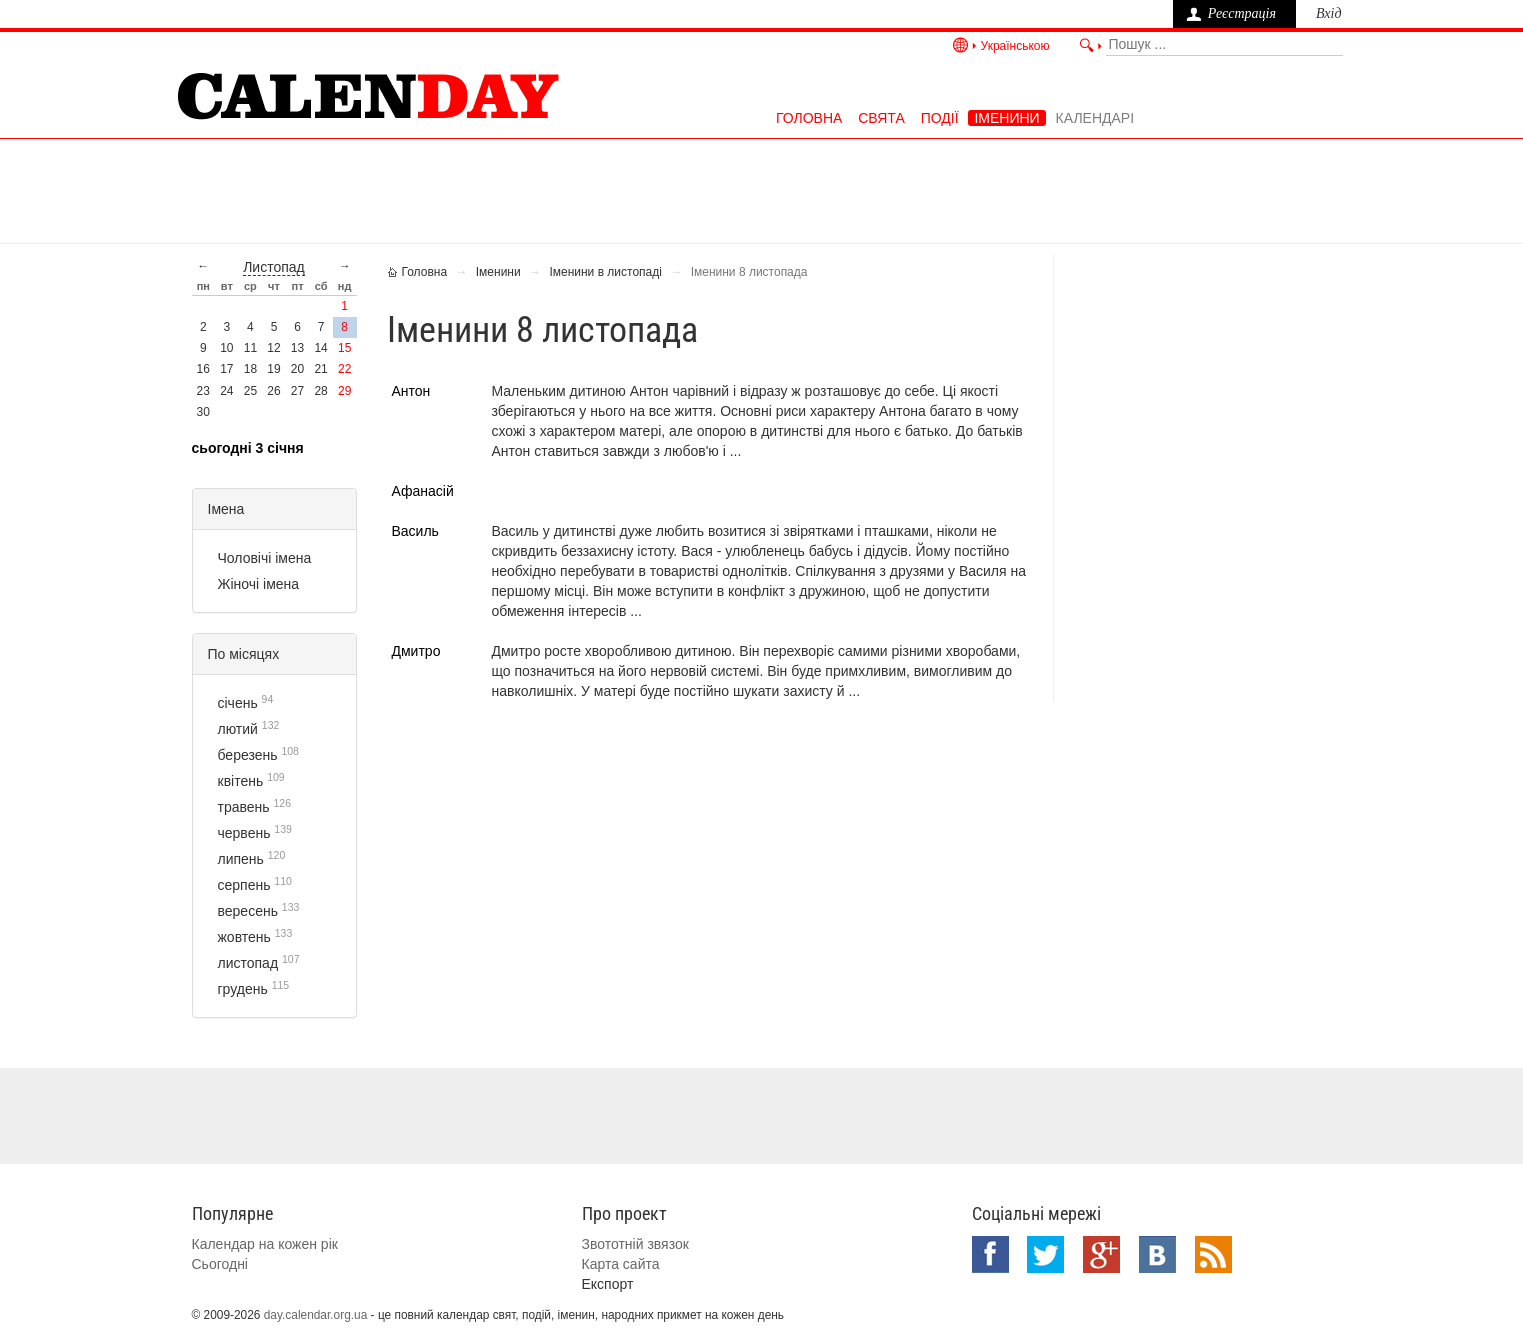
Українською (1015, 46)
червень (244, 833)
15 (344, 348)
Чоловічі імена (265, 558)
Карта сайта (621, 1264)
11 (250, 348)
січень (238, 703)
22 (344, 369)
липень (241, 859)
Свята (881, 118)
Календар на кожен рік (265, 1244)
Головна (809, 118)
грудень (243, 989)
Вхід (1329, 13)
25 (250, 391)
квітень (241, 781)
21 (320, 369)
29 (344, 391)
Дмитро (416, 651)
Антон (411, 391)
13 (297, 348)
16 (203, 369)
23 (203, 391)
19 (273, 369)
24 (226, 391)
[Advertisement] (762, 189)
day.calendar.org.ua (316, 1315)
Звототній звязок (635, 1244)
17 (226, 369)
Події (940, 118)
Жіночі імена (259, 584)
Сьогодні (220, 1264)
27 (297, 391)
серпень (244, 885)
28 (320, 391)
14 (320, 348)
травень (244, 807)
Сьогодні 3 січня (248, 448)
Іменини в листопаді (605, 272)
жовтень (244, 937)
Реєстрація (1242, 13)
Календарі (1095, 118)
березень (248, 755)
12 (273, 348)
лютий (238, 729)
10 (226, 348)
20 (297, 369)
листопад (274, 267)
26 (273, 391)
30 (203, 412)
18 (250, 369)
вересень (248, 911)
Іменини (1006, 118)
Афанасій (423, 491)
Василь (415, 531)
